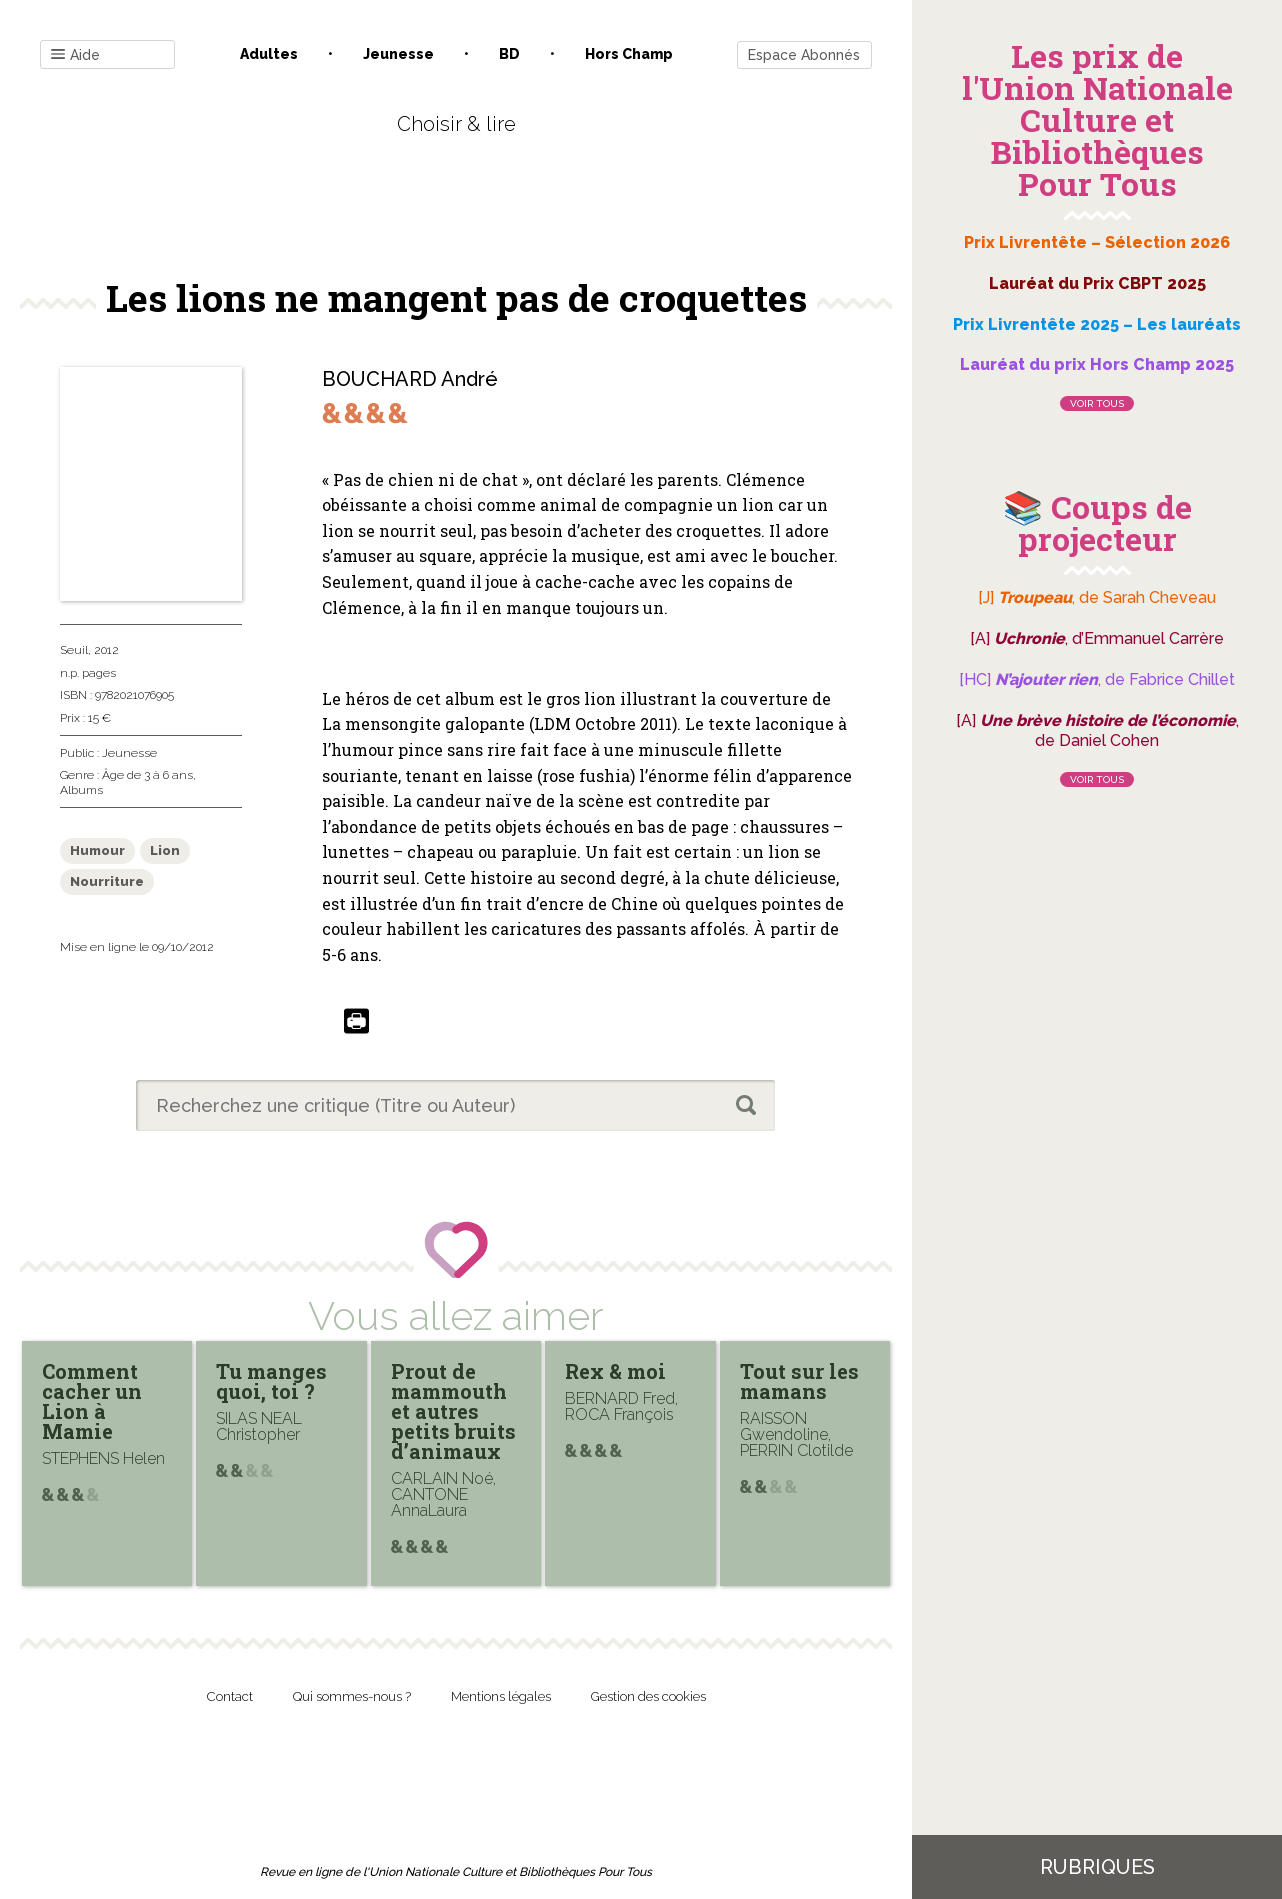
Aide (75, 55)
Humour (97, 850)
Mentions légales (501, 1696)
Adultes (269, 54)
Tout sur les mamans (799, 1381)
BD (509, 54)
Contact (230, 1696)
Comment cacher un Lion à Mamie (92, 1401)
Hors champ (629, 54)
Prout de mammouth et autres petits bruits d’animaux (453, 1411)
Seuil (74, 650)
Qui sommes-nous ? (352, 1696)
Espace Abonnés (804, 55)
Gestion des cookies (648, 1696)
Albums (81, 790)
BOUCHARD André (410, 379)
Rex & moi (615, 1371)
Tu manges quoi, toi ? (271, 1381)
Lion (165, 850)
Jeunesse (398, 54)
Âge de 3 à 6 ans (147, 775)
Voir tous (1097, 403)
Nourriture (107, 881)
